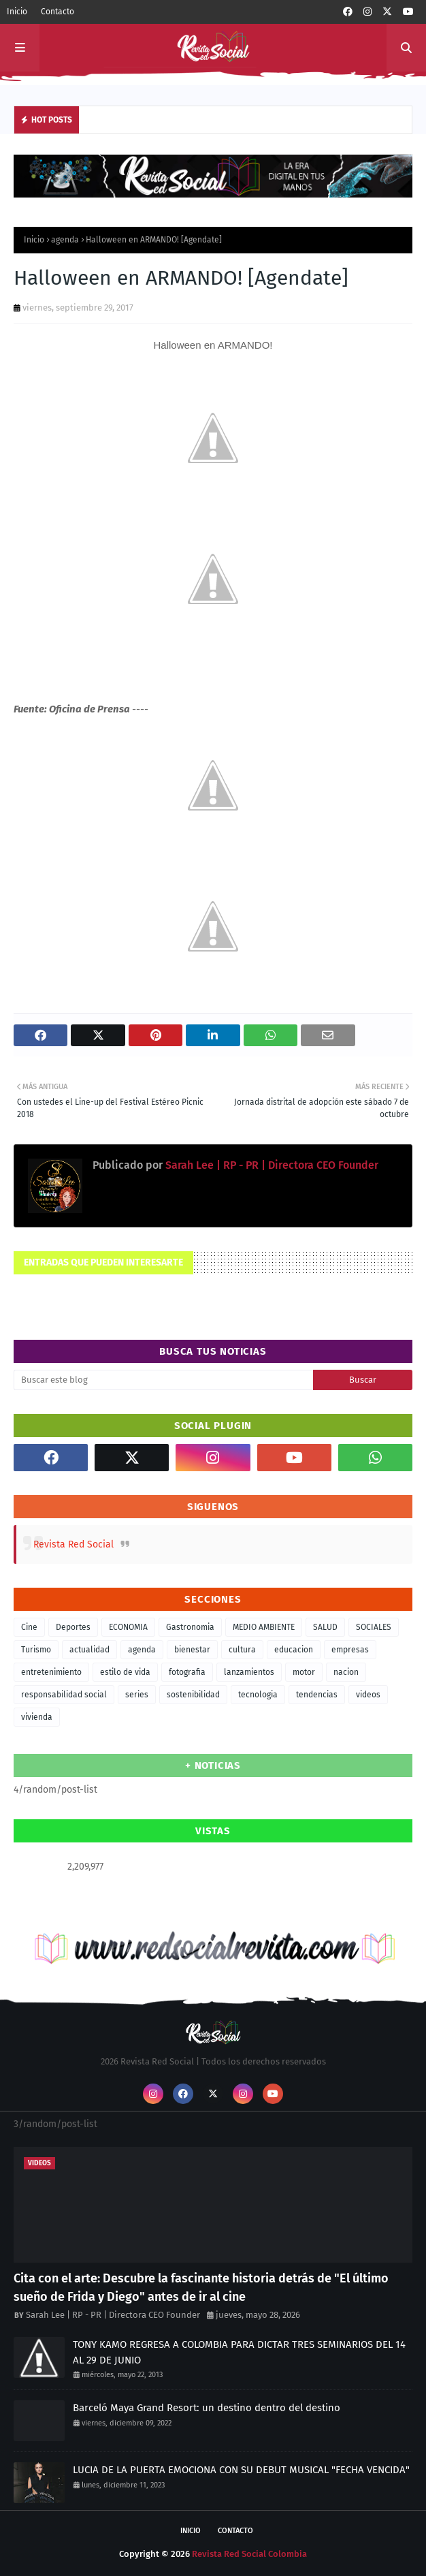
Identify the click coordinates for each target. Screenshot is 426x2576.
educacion (293, 1649)
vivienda (36, 1717)
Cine (29, 1627)
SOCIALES (373, 1627)
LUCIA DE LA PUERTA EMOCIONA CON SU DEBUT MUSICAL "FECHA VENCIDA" (241, 2470)
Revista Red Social (73, 1544)
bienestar (192, 1649)
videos (368, 1694)
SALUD (325, 1627)
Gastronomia (190, 1627)
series (136, 1694)
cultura (242, 1649)
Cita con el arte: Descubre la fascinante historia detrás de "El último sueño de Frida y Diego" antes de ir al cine (201, 2287)
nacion (346, 1672)
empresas (350, 1649)
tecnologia (258, 1694)
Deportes (73, 1627)
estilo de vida (125, 1672)
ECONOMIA (128, 1627)
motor (304, 1672)
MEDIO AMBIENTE (264, 1627)
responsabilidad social (64, 1694)
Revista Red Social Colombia (249, 2554)
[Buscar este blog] (163, 1380)
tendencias (317, 1694)
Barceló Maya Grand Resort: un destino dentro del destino (206, 2408)
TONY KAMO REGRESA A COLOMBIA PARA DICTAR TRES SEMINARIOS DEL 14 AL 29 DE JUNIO (239, 2352)
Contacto (57, 11)
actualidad (89, 1649)
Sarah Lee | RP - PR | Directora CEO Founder (270, 1165)
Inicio (17, 11)
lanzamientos (249, 1672)
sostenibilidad (193, 1694)
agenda (65, 240)
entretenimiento (51, 1672)
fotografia (187, 1672)
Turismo (36, 1649)
